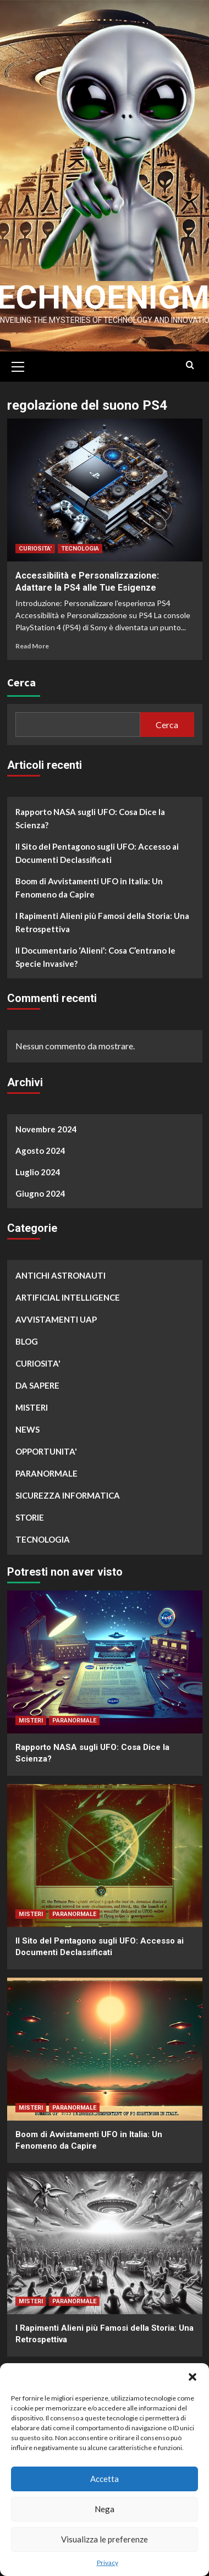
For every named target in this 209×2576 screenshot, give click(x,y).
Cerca (21, 680)
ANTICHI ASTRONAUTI (60, 1273)
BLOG (26, 1339)
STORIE (29, 1515)
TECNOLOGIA (80, 545)
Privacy (107, 2562)
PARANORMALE (46, 1471)
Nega (104, 2509)
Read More (32, 643)
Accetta (104, 2479)
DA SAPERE (37, 1383)
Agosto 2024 (40, 1148)
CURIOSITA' (35, 545)
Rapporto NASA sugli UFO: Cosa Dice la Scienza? (90, 816)
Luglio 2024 (38, 1169)
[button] (192, 2376)
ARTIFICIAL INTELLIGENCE (67, 1295)
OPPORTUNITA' (46, 1449)
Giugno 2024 (40, 1191)
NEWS (27, 1427)
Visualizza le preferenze (104, 2539)
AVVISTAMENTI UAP (56, 1317)
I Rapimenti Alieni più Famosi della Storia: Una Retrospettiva (102, 920)
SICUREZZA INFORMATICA (67, 1493)
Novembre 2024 (46, 1126)
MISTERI (31, 1405)
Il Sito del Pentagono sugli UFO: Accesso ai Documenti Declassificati (97, 850)
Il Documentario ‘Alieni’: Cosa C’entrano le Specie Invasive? (95, 954)
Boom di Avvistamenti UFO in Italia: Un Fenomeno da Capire (89, 885)
